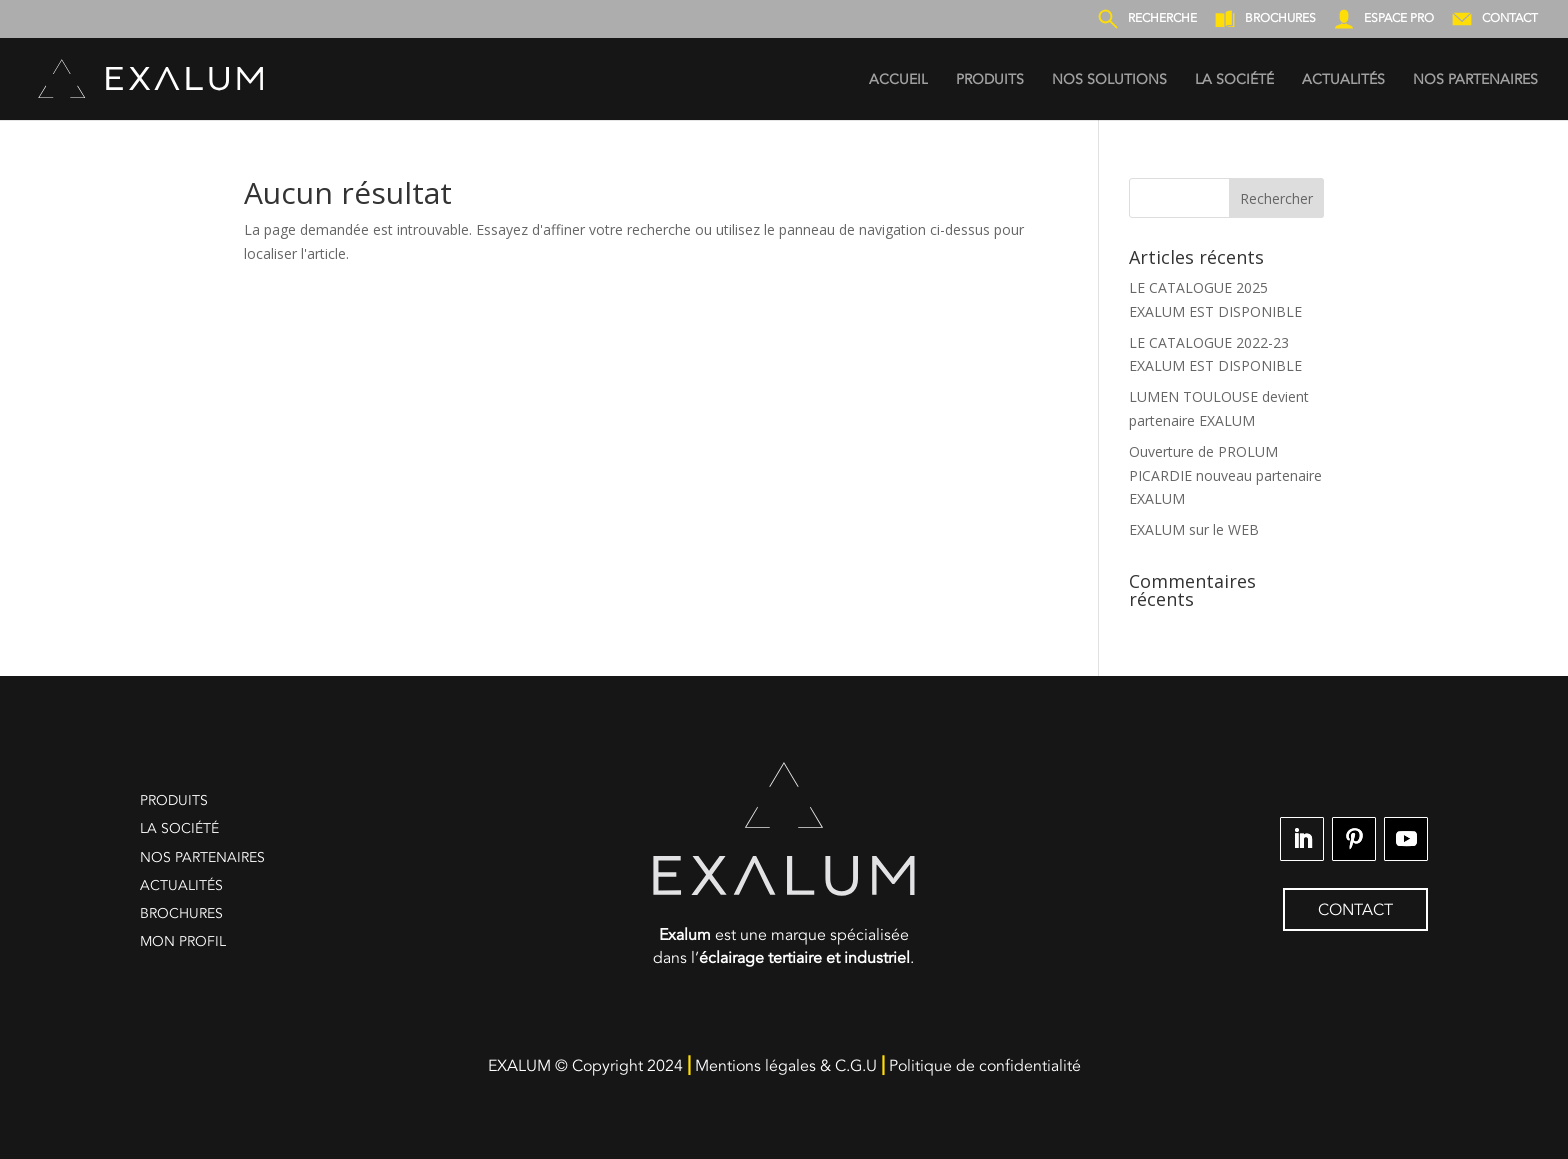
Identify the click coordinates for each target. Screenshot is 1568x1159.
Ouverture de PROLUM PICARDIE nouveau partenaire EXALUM (1225, 475)
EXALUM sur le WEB (1194, 529)
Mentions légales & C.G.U (786, 1066)
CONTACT (1355, 910)
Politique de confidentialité (985, 1066)
